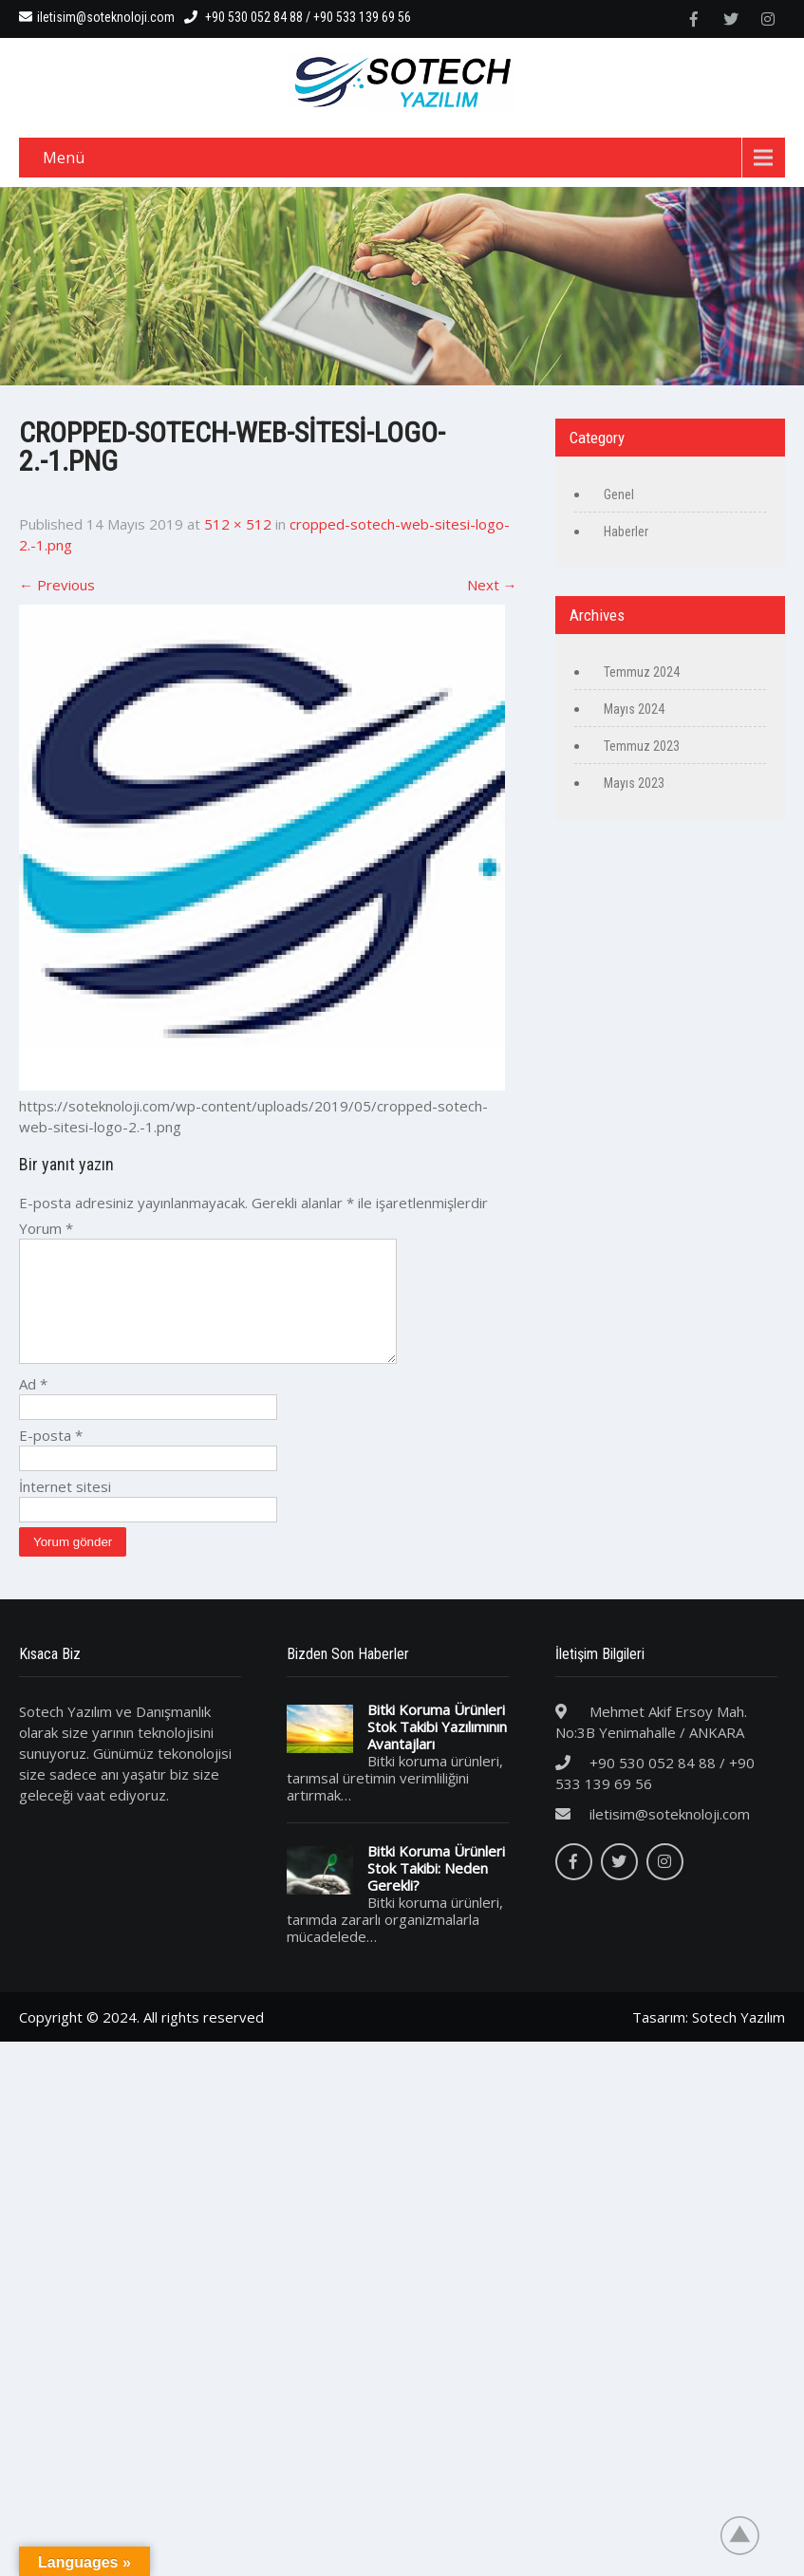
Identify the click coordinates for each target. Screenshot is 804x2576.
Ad (33, 1406)
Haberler (626, 531)
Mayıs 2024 (634, 709)
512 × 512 (237, 523)
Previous (57, 584)
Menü (63, 157)
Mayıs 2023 (634, 783)
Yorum (46, 1228)
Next (492, 584)
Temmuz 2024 (642, 672)
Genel (619, 494)
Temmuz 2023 (642, 746)
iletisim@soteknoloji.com (97, 17)
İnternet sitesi (65, 1509)
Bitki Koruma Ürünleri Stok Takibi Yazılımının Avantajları (437, 1749)
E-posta (51, 1457)
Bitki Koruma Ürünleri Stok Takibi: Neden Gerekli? (436, 1890)
